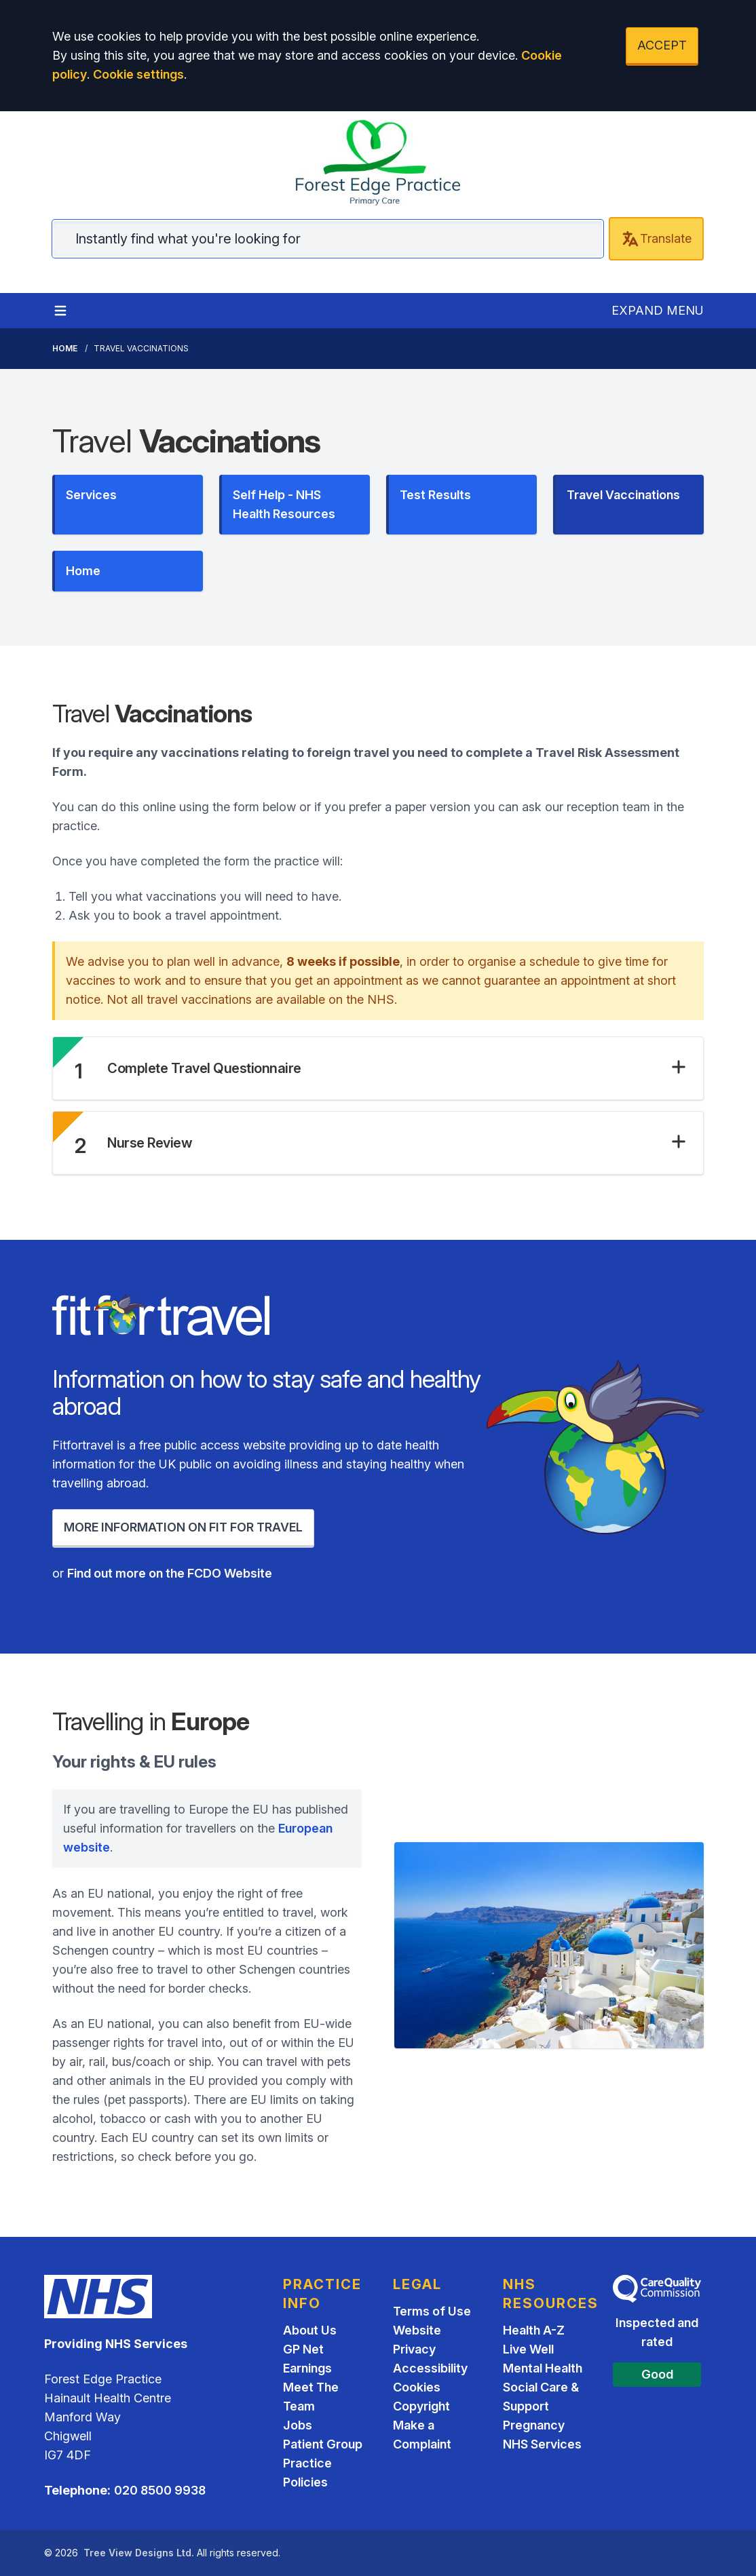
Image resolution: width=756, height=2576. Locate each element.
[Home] (378, 162)
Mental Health (542, 2368)
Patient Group (322, 2444)
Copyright (421, 2406)
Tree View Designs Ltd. (138, 2552)
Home (64, 348)
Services (91, 495)
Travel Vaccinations (623, 495)
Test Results (435, 495)
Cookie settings (138, 74)
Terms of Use (432, 2311)
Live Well (528, 2349)
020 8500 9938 (160, 2490)
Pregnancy (534, 2425)
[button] (397, 1068)
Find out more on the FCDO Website (169, 1573)
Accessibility (430, 2368)
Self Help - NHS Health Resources (284, 504)
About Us (310, 2330)
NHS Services (542, 2444)
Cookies (416, 2387)
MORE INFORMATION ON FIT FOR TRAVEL (183, 1527)
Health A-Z (534, 2330)
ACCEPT (662, 45)
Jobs (297, 2425)
